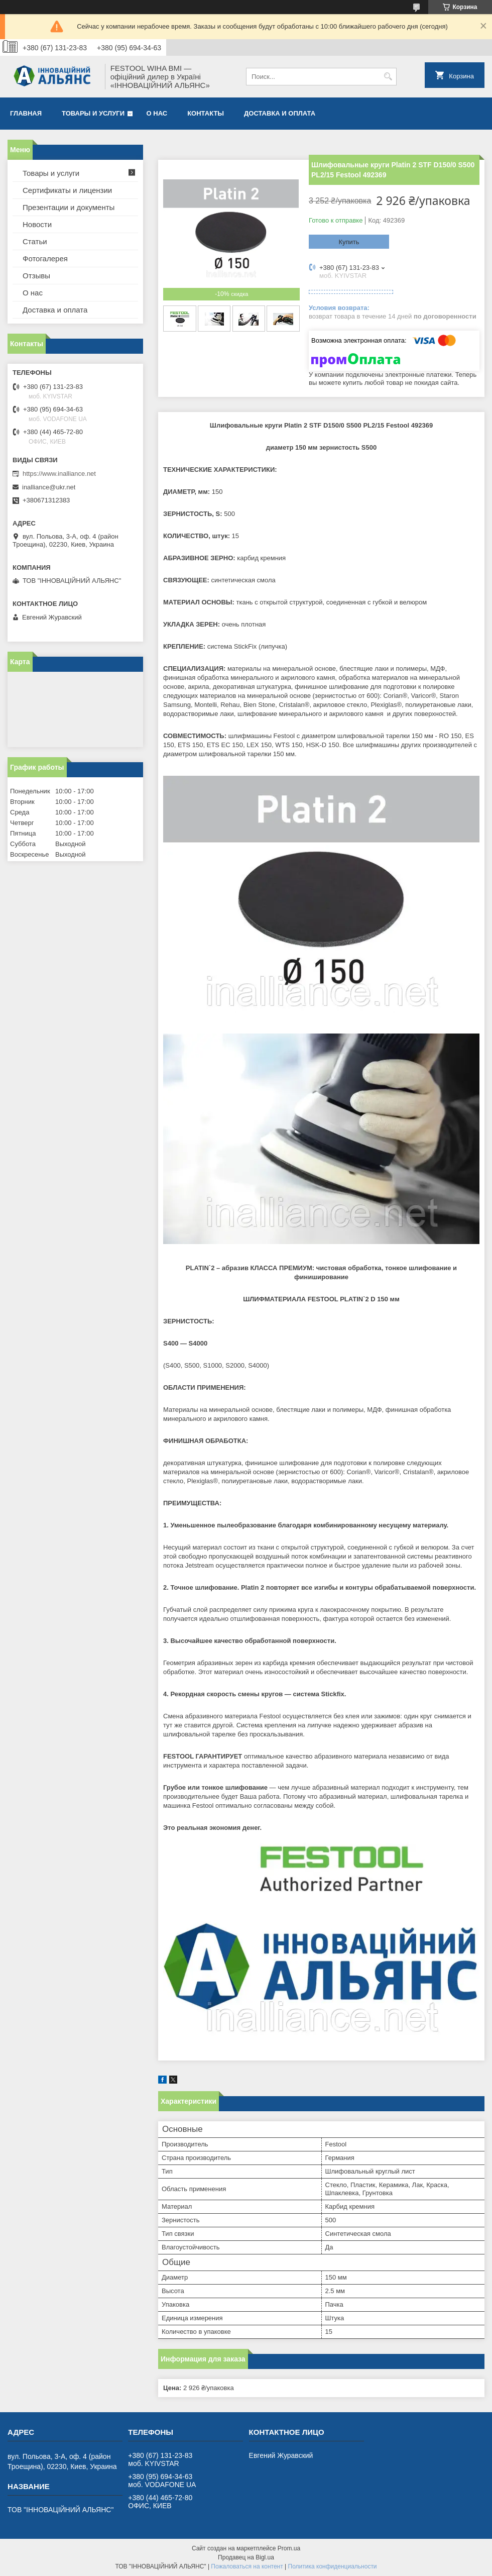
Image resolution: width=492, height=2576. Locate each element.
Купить (348, 242)
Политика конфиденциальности (332, 2566)
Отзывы (36, 275)
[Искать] (388, 76)
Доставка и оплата (279, 113)
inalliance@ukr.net (48, 487)
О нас (157, 113)
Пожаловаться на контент (247, 2566)
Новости (37, 224)
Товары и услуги (93, 113)
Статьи (35, 241)
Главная (26, 113)
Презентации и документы (68, 207)
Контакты (205, 113)
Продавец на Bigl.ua (246, 2557)
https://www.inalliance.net (59, 473)
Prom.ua (289, 2548)
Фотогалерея (45, 258)
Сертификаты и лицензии (67, 190)
